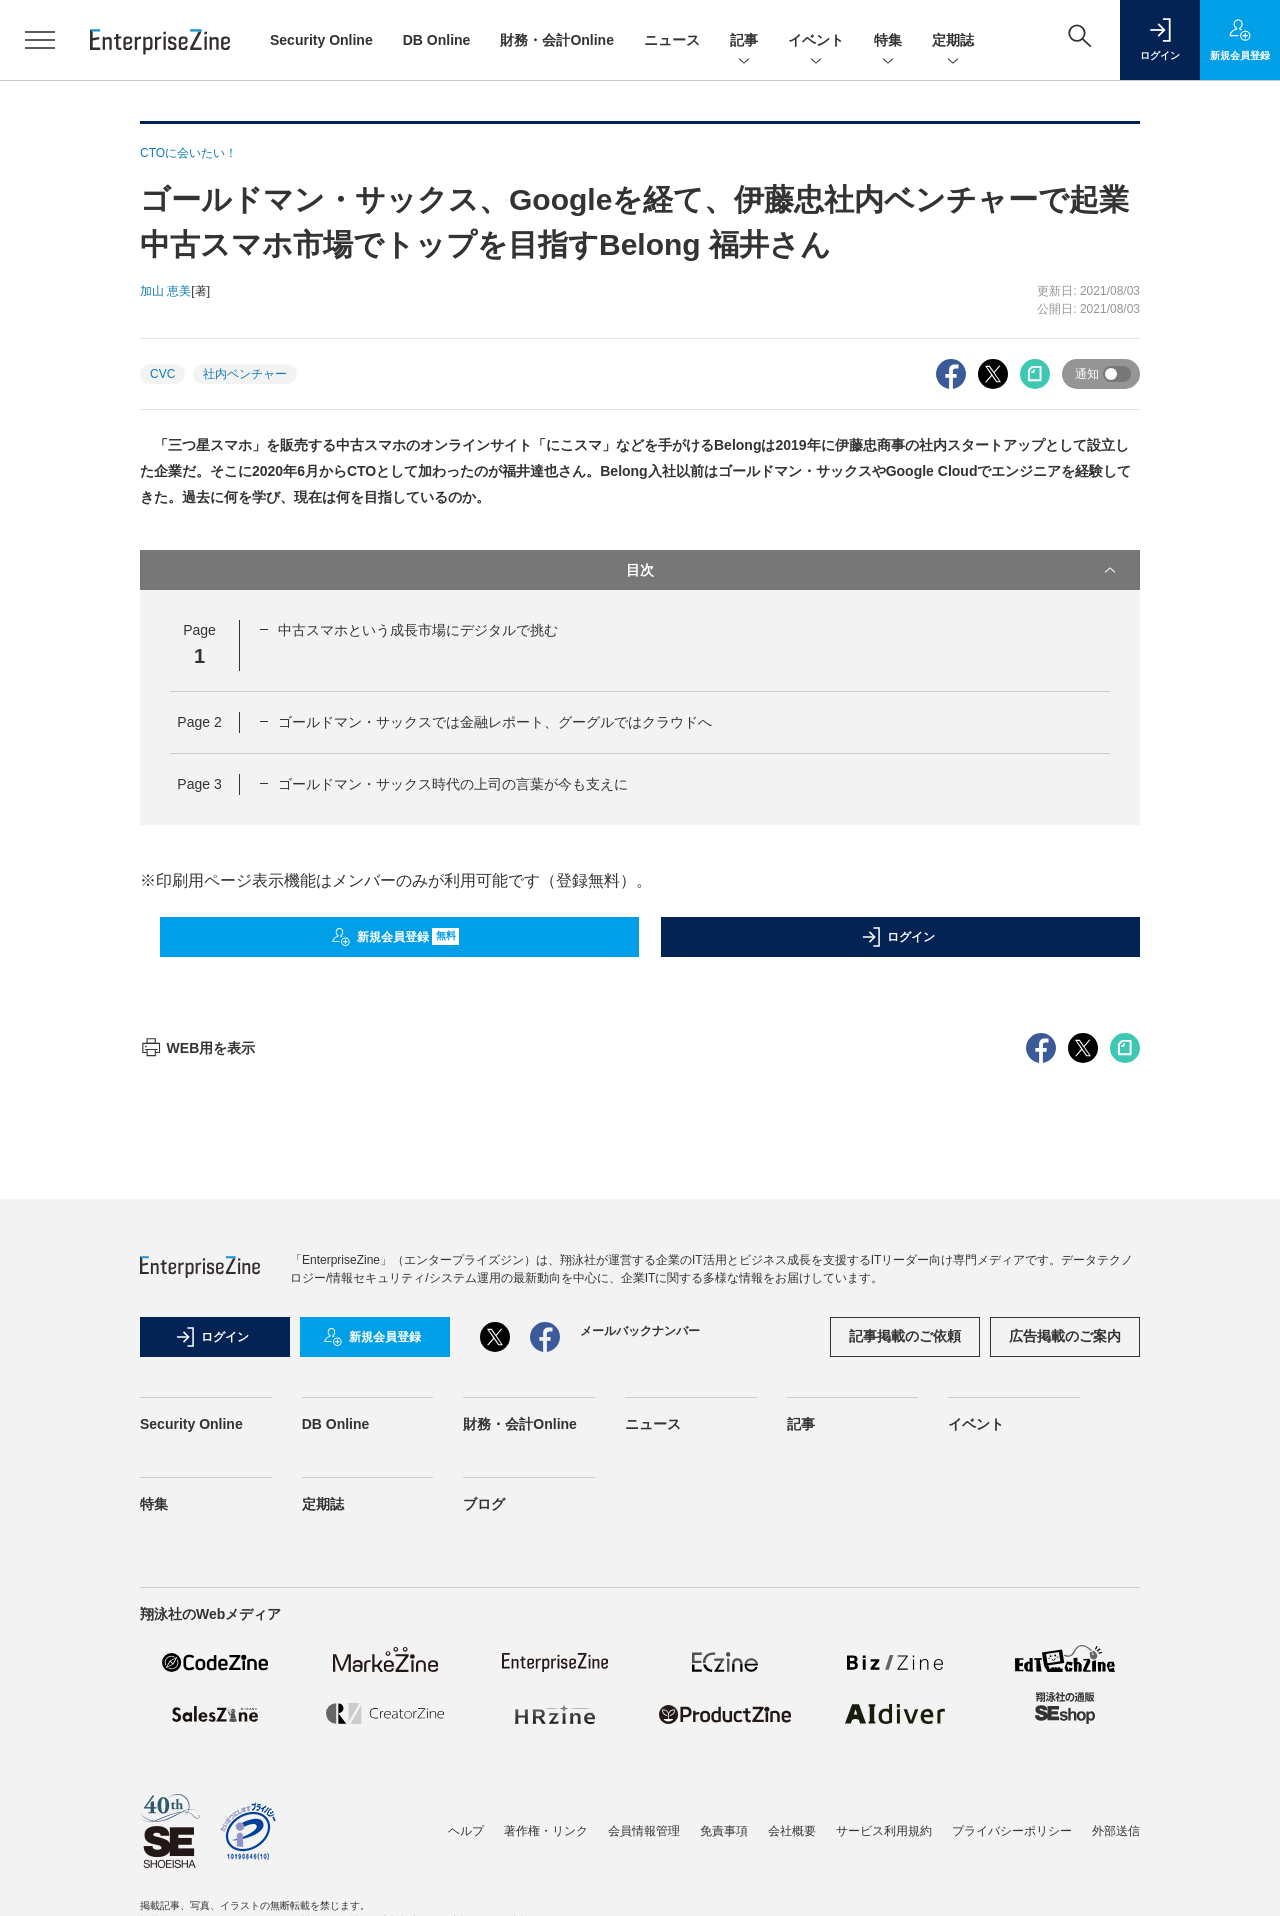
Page (199, 722)
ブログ (484, 1864)
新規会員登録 (395, 937)
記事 (744, 41)
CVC (162, 374)
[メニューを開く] (40, 40)
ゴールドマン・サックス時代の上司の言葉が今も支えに (453, 784)
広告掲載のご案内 (1065, 1696)
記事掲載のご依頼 (905, 1696)
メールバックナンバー (640, 1691)
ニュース (672, 40)
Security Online (321, 40)
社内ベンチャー (245, 374)
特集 (888, 41)
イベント (816, 41)
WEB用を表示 (197, 1408)
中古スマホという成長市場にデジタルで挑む (418, 630)
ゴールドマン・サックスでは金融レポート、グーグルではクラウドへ (495, 722)
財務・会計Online (557, 40)
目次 (873, 570)
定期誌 (953, 41)
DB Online (437, 40)
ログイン (898, 937)
